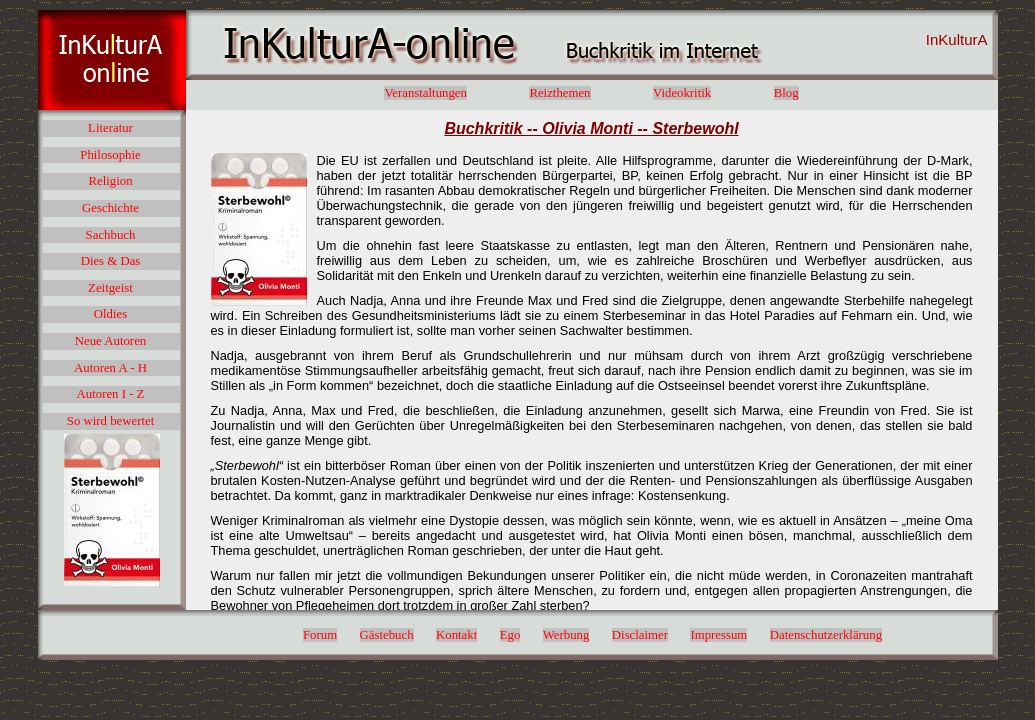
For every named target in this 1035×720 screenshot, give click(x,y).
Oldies (110, 314)
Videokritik (682, 93)
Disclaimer (640, 635)
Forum (320, 635)
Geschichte (110, 208)
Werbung (566, 635)
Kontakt (456, 635)
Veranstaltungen (425, 93)
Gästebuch (387, 635)
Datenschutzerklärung (826, 635)
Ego (510, 635)
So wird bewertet (110, 421)
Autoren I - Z (111, 394)
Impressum (718, 635)
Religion (110, 181)
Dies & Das (111, 261)
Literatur (110, 128)
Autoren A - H (110, 368)
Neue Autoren (110, 341)
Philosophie (110, 155)
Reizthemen (559, 93)
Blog (786, 93)
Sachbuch (111, 235)
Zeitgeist (110, 288)
